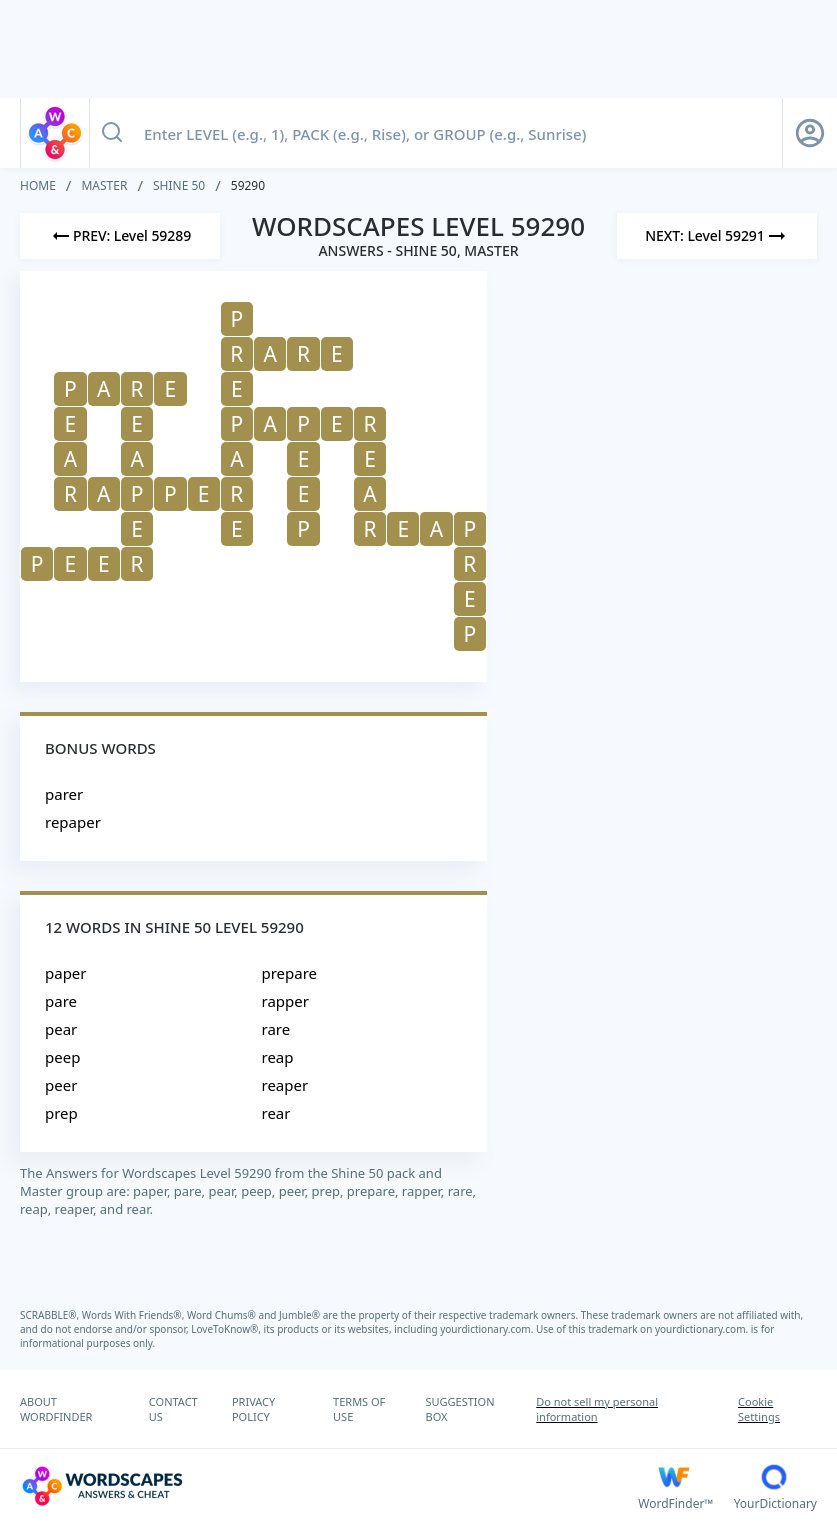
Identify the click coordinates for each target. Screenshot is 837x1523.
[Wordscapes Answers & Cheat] (329, 1486)
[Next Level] (717, 236)
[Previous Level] (120, 236)
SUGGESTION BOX (459, 1409)
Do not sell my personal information (597, 1409)
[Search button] (112, 133)
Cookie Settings (759, 1409)
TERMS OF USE (359, 1409)
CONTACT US (173, 1409)
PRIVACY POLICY (253, 1409)
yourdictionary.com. (488, 1329)
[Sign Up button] (810, 133)
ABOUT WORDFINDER (56, 1409)
